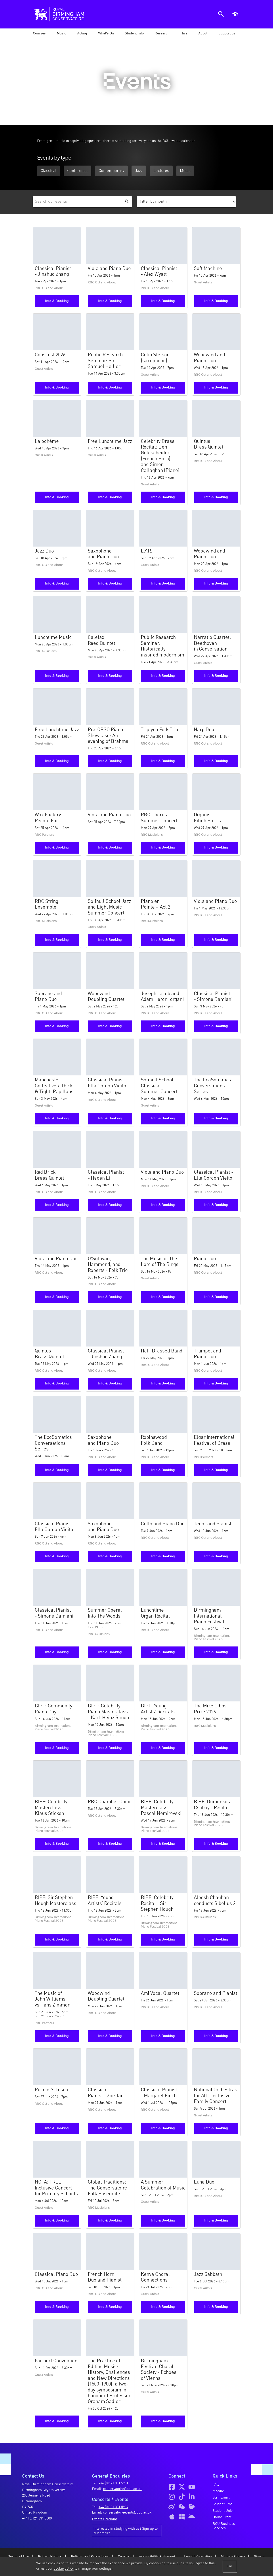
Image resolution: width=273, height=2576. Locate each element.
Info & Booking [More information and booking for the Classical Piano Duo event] (57, 2307)
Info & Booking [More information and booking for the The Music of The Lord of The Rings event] (163, 1297)
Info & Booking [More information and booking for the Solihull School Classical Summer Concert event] (163, 1118)
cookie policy (64, 2568)
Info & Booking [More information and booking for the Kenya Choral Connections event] (163, 2307)
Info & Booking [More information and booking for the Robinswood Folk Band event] (163, 1470)
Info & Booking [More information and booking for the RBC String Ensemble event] (57, 940)
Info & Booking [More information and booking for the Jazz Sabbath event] (216, 2307)
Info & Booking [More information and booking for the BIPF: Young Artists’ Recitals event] (163, 1748)
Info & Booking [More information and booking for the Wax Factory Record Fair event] (57, 847)
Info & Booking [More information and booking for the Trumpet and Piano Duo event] (216, 1384)
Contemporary (113, 171)
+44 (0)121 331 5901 (113, 2483)
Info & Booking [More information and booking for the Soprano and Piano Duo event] (57, 1026)
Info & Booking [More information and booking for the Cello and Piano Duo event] (163, 1556)
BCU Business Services (224, 2526)
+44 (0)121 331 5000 (37, 2519)
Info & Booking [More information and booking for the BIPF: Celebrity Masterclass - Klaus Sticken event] (57, 1844)
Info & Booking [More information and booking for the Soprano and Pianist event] (216, 2036)
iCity (216, 2485)
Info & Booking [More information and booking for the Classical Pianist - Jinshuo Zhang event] (57, 301)
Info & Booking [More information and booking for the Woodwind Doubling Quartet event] (110, 1026)
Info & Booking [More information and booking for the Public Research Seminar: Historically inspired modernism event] (163, 676)
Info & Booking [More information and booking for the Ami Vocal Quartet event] (163, 2036)
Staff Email (221, 2498)
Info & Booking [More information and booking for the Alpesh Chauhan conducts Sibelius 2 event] (216, 1939)
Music (188, 171)
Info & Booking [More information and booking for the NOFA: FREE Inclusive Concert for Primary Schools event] (57, 2220)
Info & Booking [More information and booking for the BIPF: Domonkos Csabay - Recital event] (216, 1844)
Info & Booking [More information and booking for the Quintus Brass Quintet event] (216, 497)
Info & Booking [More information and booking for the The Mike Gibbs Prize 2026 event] (216, 1748)
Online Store (222, 2517)
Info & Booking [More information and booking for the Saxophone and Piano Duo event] (110, 584)
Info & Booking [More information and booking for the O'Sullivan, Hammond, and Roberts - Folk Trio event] (110, 1297)
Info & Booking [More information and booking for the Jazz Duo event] (57, 584)
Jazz (141, 171)
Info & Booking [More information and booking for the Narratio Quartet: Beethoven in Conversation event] (216, 676)
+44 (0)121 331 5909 (113, 2507)
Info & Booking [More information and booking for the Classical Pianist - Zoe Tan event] (110, 2128)
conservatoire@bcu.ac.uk (122, 2489)
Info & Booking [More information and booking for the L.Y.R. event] (163, 584)
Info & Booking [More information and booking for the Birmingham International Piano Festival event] (216, 1652)
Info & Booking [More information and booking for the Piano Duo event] (216, 1297)
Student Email (224, 2504)
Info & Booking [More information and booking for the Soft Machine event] (216, 301)
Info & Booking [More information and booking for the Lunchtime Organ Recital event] (163, 1652)
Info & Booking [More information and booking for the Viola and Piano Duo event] (110, 301)
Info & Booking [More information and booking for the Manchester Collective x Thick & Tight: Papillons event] (57, 1118)
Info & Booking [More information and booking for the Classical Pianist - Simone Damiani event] (216, 1026)
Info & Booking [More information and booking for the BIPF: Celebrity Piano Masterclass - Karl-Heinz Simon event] (110, 1748)
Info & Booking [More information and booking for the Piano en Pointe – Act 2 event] (163, 940)
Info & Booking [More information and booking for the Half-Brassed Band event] (163, 1384)
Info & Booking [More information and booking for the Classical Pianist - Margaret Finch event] (163, 2128)
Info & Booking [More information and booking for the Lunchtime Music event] (57, 676)
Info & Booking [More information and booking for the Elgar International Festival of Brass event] (216, 1470)
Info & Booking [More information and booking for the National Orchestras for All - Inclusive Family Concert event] (216, 2128)
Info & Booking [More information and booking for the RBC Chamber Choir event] (110, 1844)
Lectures (164, 171)
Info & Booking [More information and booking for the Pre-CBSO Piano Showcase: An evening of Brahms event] (110, 761)
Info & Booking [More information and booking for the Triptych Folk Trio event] (163, 761)
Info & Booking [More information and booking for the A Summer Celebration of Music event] (163, 2220)
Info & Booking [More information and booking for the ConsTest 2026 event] (57, 387)
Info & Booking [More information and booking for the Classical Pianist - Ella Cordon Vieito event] (110, 1118)
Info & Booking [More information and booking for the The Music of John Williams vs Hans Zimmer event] (57, 2036)
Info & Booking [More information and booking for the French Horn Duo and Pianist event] (110, 2307)
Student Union (224, 2511)
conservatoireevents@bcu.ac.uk (127, 2513)
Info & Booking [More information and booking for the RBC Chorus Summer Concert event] (163, 847)
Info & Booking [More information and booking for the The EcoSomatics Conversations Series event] (216, 1118)
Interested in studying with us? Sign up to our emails (126, 2531)
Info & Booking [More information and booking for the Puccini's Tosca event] (57, 2128)
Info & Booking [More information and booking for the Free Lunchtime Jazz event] (110, 497)
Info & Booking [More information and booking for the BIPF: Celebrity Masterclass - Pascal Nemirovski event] (163, 1844)
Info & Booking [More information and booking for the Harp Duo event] (216, 761)
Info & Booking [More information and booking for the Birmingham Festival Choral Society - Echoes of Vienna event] (163, 2421)
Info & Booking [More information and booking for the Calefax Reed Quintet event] (110, 676)
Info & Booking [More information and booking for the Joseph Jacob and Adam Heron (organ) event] (163, 1026)
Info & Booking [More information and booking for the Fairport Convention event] (57, 2421)
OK (229, 2566)
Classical (48, 171)
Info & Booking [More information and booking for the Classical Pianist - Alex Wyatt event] (163, 301)
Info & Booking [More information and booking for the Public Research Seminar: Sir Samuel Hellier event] (110, 387)
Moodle (218, 2491)
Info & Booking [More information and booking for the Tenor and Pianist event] (216, 1556)
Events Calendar (104, 2519)
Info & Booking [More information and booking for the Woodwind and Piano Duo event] (216, 387)
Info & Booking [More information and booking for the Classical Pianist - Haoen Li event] (110, 1205)
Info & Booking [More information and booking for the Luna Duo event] (216, 2220)
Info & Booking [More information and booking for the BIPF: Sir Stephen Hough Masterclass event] (57, 1939)
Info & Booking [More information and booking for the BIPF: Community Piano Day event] (57, 1748)
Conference (78, 171)
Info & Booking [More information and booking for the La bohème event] (57, 497)
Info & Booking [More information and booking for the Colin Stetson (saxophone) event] (163, 387)
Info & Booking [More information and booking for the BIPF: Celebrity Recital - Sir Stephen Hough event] (163, 1939)
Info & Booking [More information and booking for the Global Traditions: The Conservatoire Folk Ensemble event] (110, 2220)
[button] (61, 33)
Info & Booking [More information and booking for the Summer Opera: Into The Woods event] (110, 1652)
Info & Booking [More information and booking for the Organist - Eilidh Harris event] (216, 847)
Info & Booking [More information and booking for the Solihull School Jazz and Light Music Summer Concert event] (110, 940)
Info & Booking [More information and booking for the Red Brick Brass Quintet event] (57, 1205)
